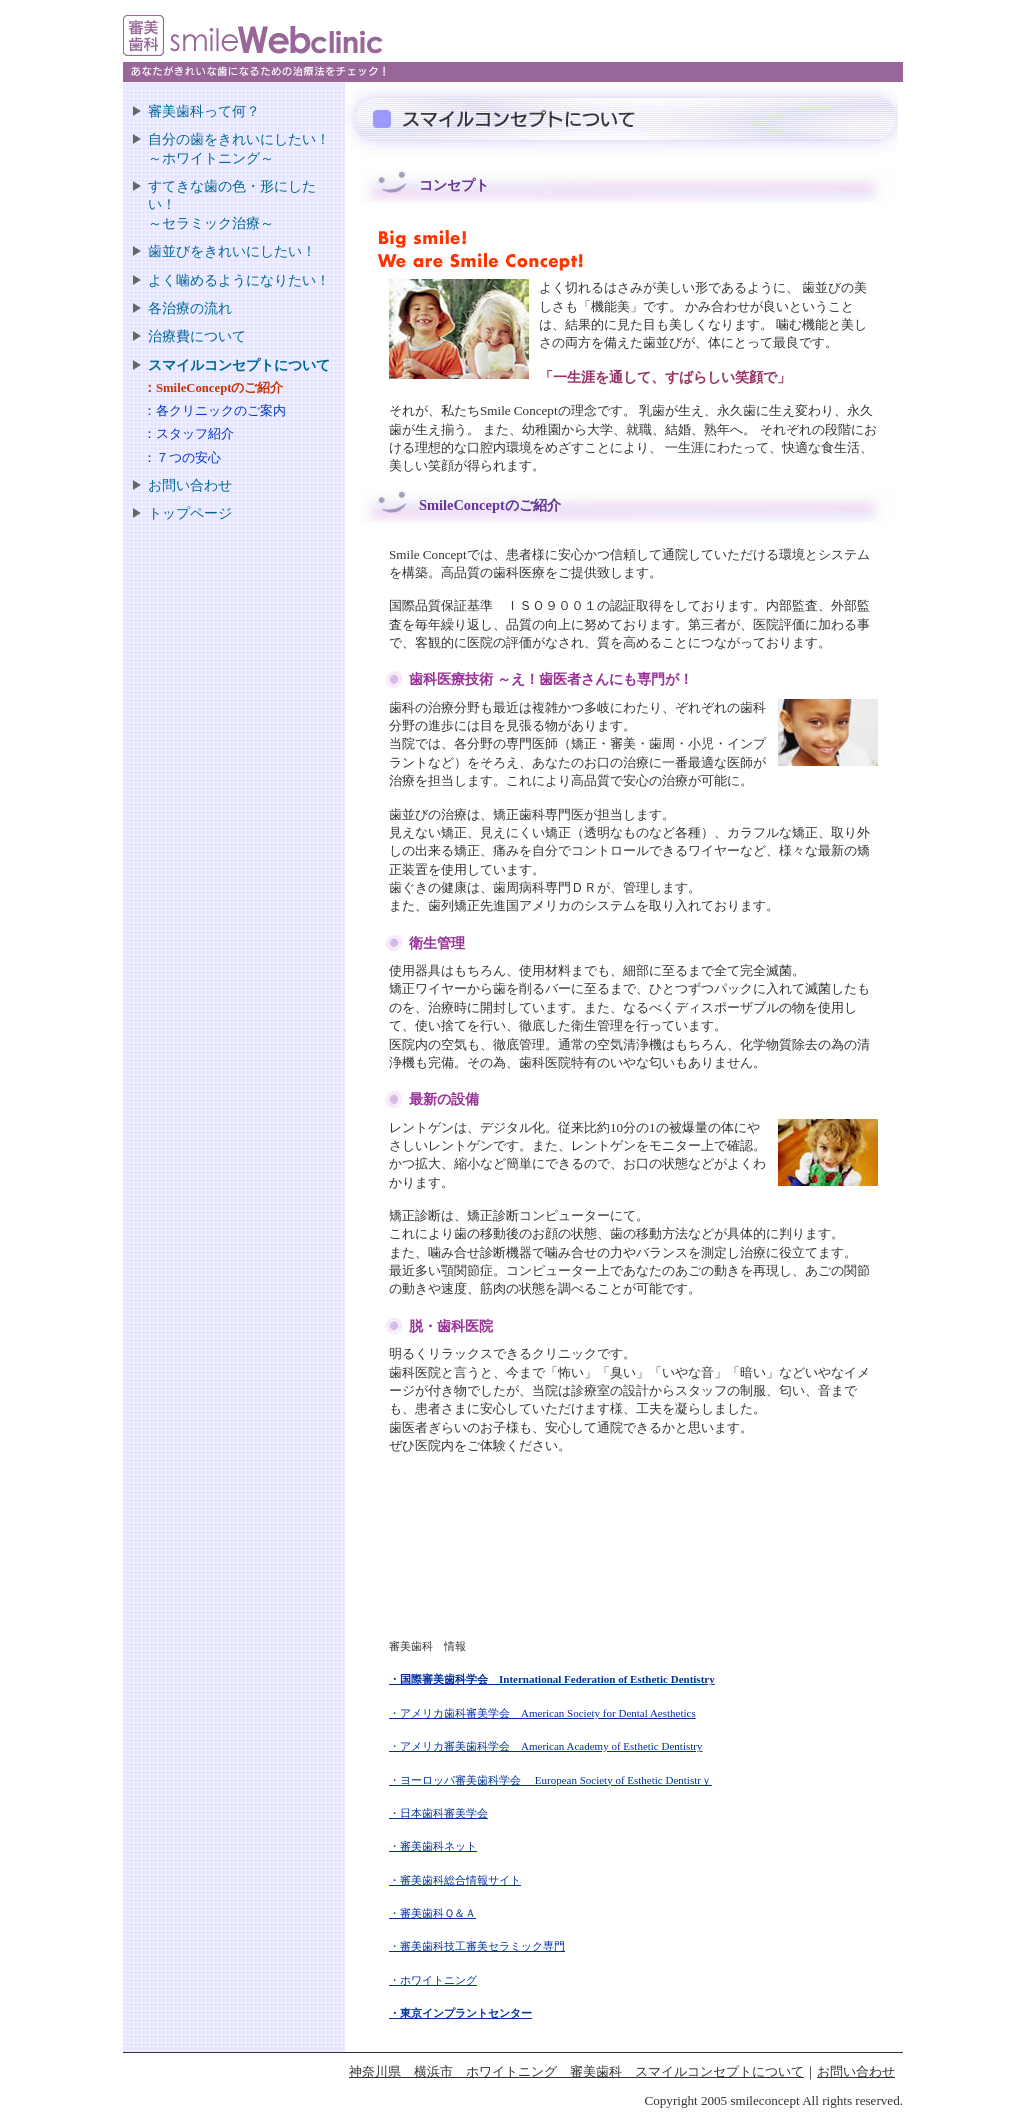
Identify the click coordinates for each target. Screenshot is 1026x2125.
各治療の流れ (190, 308)
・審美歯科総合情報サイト (455, 1880)
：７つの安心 (182, 458)
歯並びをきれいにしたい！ (232, 251)
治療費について (197, 336)
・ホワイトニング (433, 1980)
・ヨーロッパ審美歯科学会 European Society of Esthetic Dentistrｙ (550, 1780)
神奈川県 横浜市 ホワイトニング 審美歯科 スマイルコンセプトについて (576, 2071)
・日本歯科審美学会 (438, 1813)
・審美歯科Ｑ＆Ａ (432, 1913)
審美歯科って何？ (204, 111)
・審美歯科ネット (433, 1846)
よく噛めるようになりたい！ (239, 280)
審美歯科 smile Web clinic (273, 48)
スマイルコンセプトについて (239, 365)
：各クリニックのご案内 (214, 411)
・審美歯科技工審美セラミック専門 (477, 1946)
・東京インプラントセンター (460, 2013)
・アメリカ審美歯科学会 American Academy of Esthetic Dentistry (545, 1746)
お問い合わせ (190, 485)
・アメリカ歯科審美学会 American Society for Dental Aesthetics (542, 1713)
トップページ (190, 513)
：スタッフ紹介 (188, 434)
